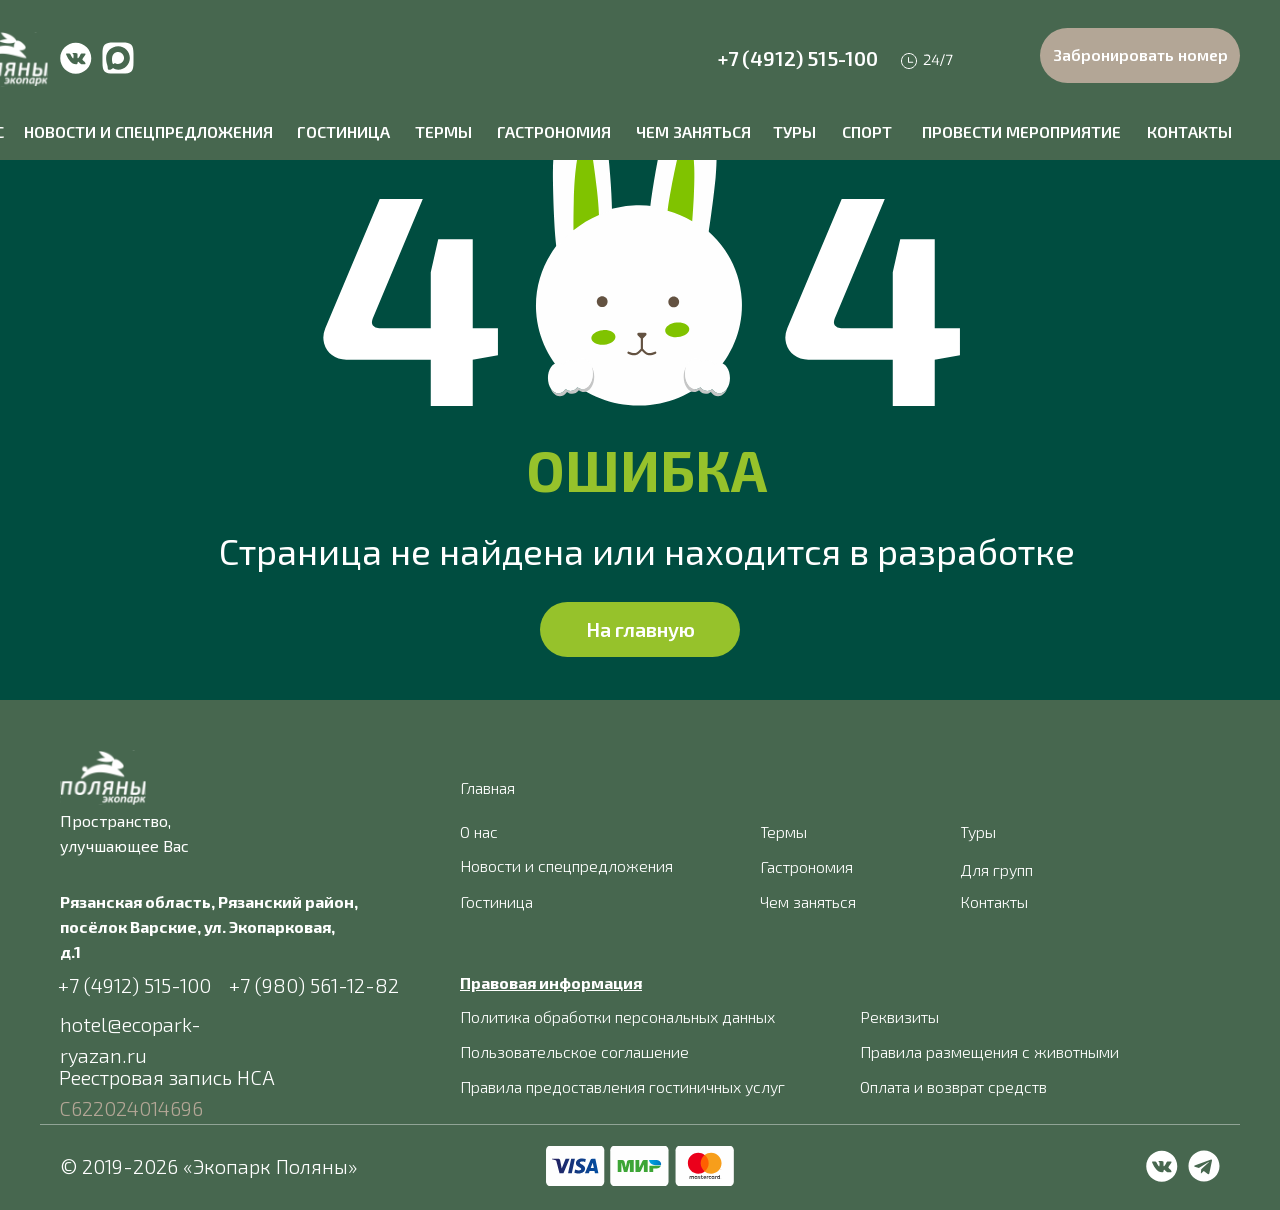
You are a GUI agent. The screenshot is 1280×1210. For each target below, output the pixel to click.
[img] (76, 58)
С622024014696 (131, 1108)
